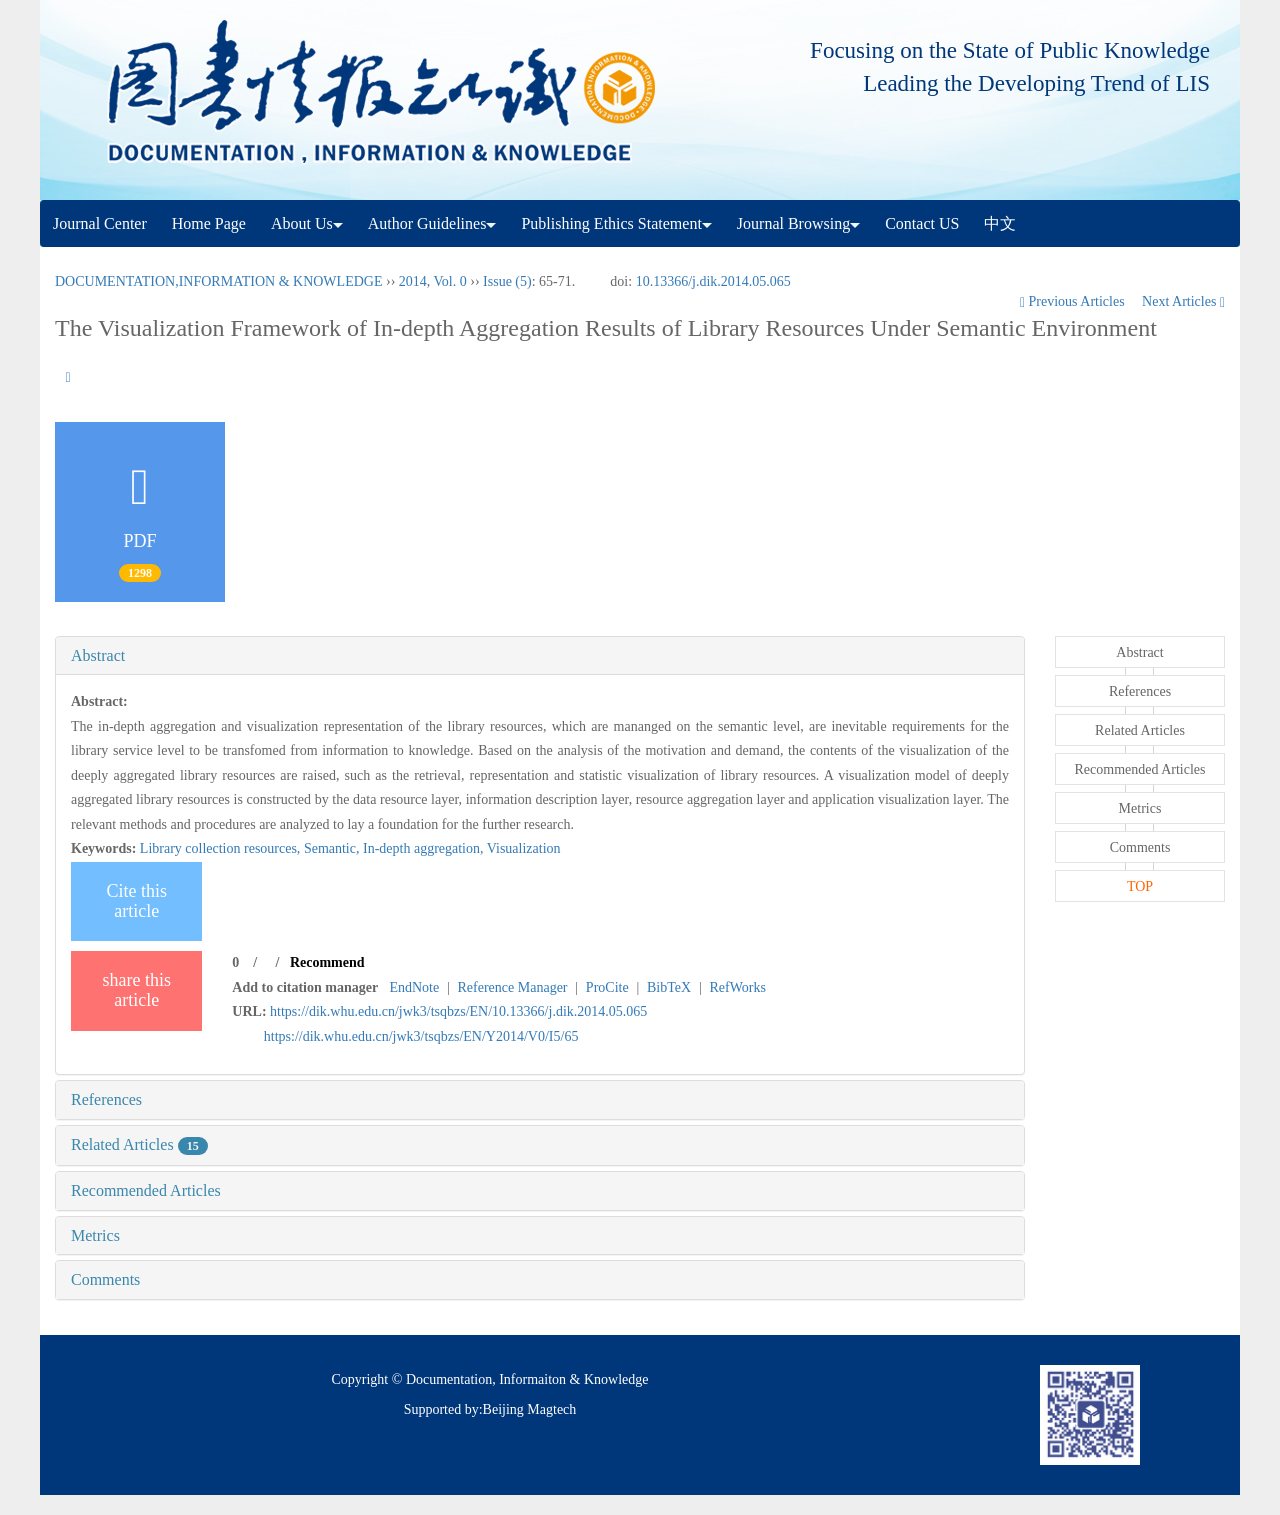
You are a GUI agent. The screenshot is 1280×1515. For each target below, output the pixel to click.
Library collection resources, (222, 848)
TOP (1140, 886)
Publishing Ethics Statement (616, 223)
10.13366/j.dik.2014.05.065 (713, 281)
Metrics (95, 1235)
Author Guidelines (432, 223)
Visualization (524, 848)
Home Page (209, 223)
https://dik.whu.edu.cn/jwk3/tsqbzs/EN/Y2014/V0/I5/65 (421, 1036)
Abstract (98, 655)
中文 (1000, 223)
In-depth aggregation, (425, 848)
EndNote (414, 987)
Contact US (922, 223)
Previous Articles (1074, 301)
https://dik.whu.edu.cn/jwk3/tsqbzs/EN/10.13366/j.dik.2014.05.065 (458, 1011)
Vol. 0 (450, 281)
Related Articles (139, 1144)
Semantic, (333, 848)
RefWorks (737, 987)
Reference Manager (513, 987)
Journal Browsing (798, 223)
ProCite (607, 987)
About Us (307, 223)
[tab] (540, 656)
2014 (413, 281)
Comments (105, 1279)
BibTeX (669, 987)
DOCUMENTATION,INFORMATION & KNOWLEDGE (218, 281)
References (106, 1099)
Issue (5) (507, 281)
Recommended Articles (146, 1190)
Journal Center (100, 223)
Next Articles (1183, 301)
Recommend (327, 962)
